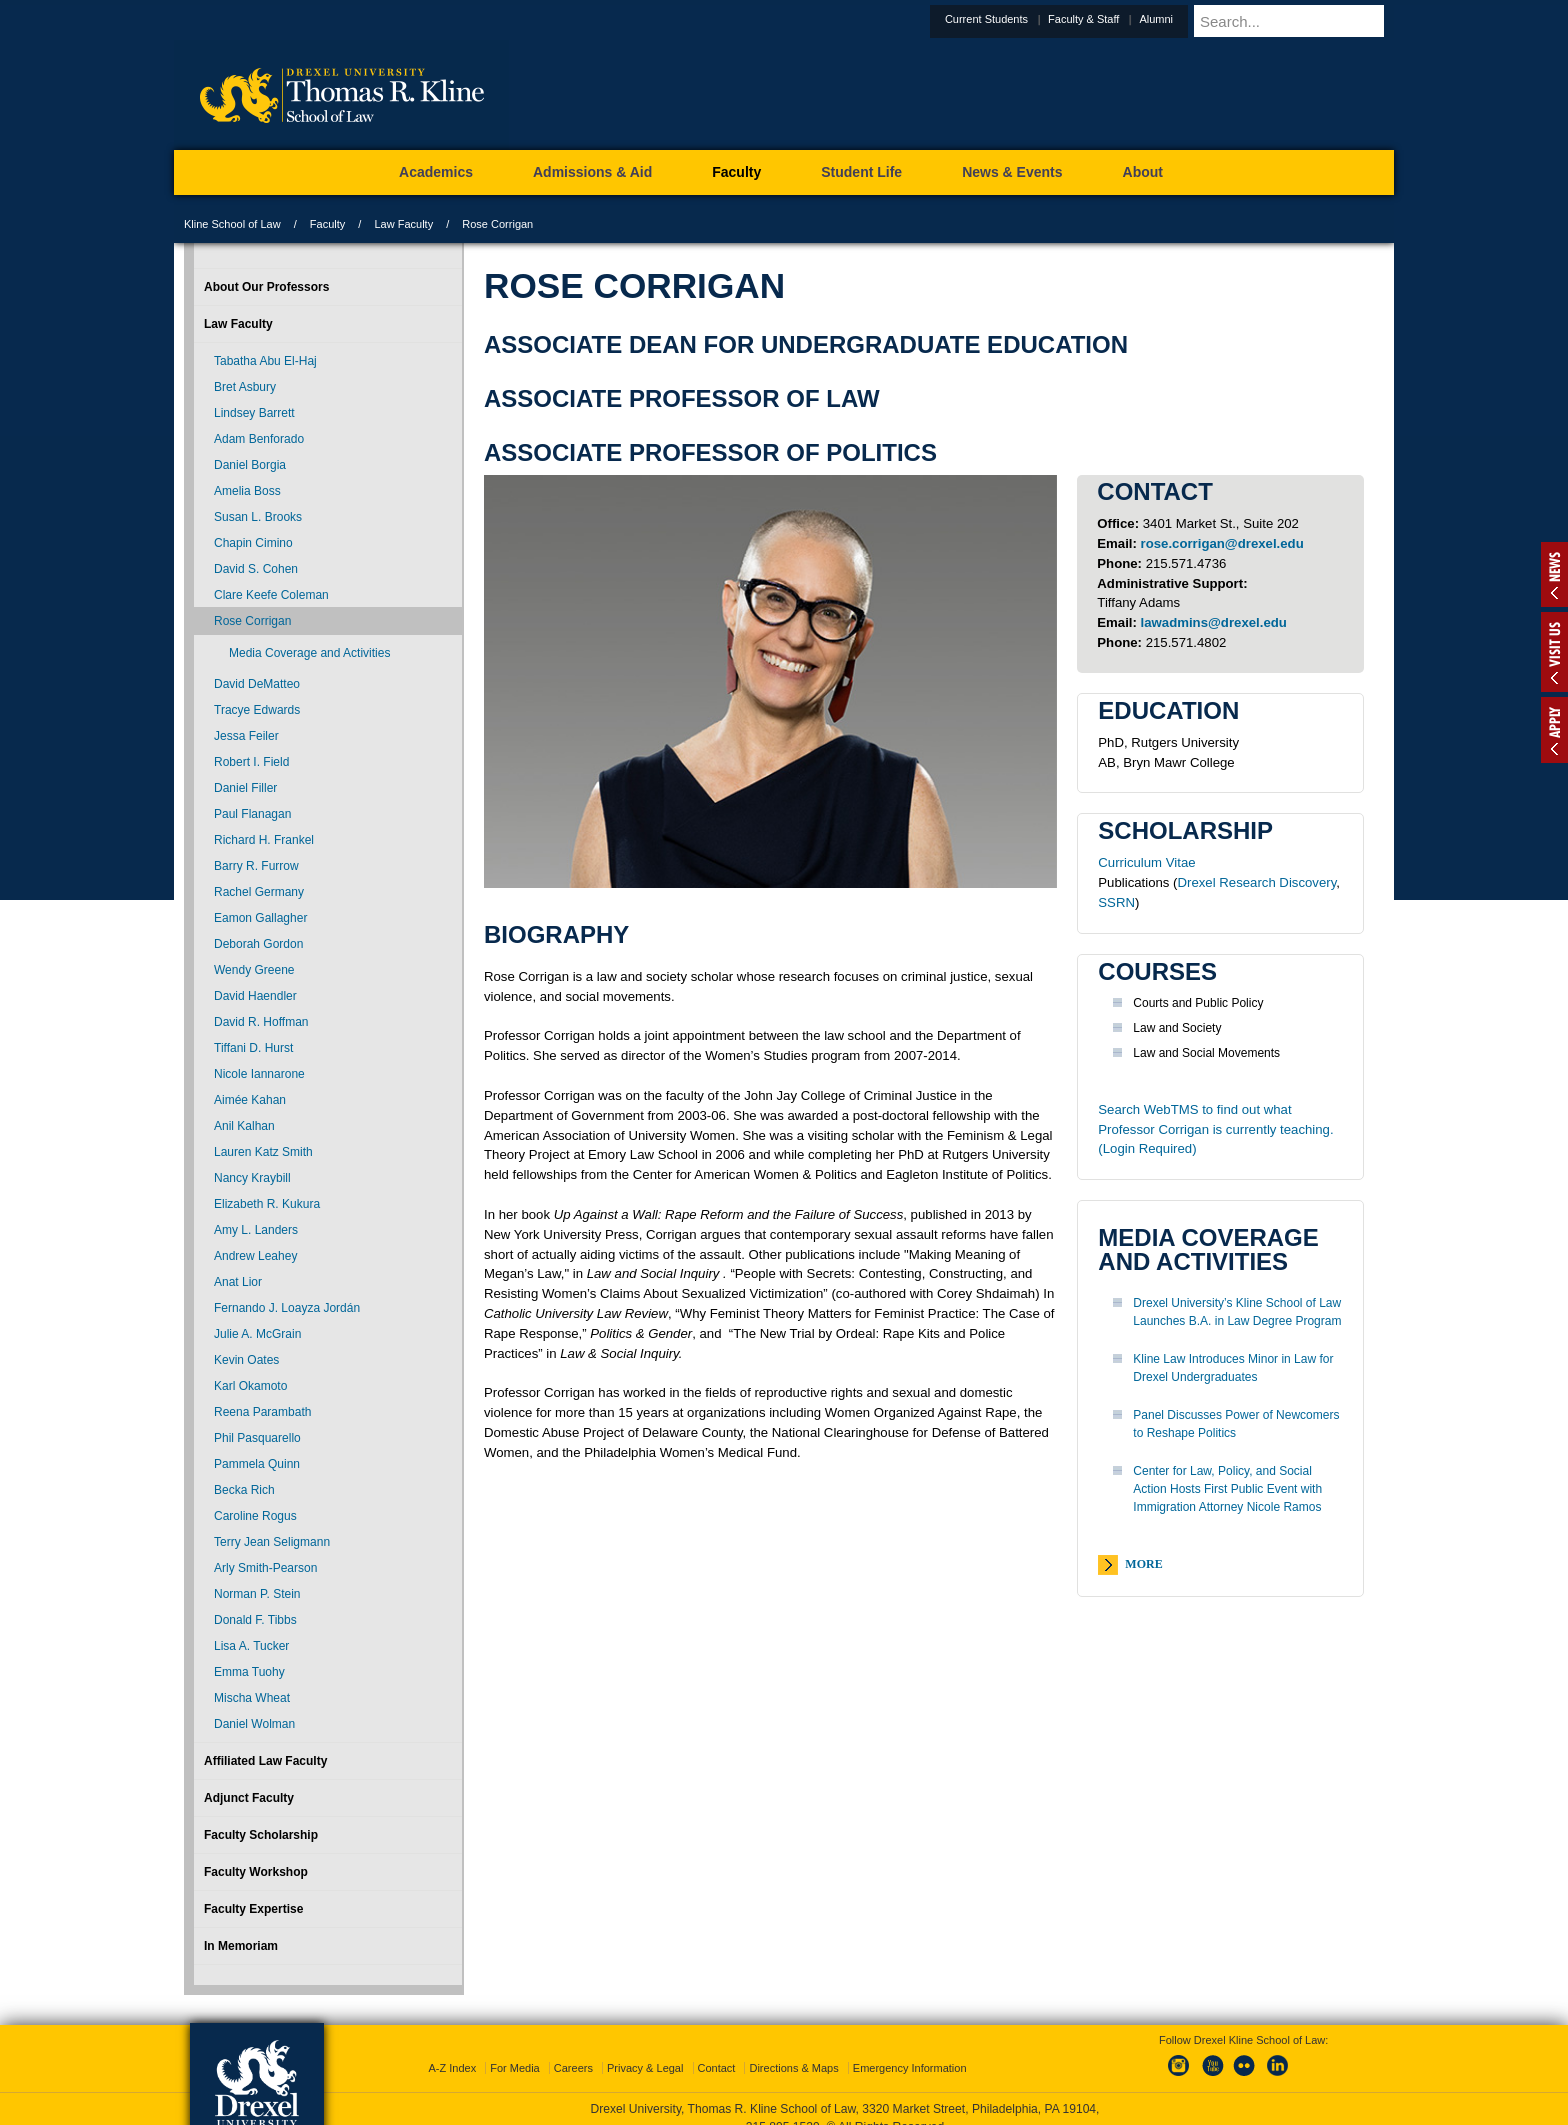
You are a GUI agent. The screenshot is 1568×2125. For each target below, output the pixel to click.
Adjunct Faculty (249, 1798)
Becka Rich (244, 1490)
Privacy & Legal (645, 2050)
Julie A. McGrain (257, 1334)
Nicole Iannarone (259, 1074)
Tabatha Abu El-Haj (265, 361)
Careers (573, 2050)
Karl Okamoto (250, 1386)
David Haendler (255, 996)
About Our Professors (266, 287)
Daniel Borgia (250, 465)
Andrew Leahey (255, 1256)
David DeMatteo (257, 684)
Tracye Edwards (257, 710)
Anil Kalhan (244, 1126)
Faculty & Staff (1132, 19)
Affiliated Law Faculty (265, 1761)
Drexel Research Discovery (1257, 882)
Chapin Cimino (253, 543)
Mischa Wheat (252, 1698)
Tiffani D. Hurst (253, 1048)
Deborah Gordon (258, 944)
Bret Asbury (245, 387)
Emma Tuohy (249, 1672)
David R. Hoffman (261, 1022)
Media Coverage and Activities (309, 653)
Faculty (327, 224)
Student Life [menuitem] (861, 172)
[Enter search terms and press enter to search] (1318, 21)
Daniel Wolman (254, 1724)
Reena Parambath (262, 1412)
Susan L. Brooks (258, 517)
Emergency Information (910, 2050)
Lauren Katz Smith (263, 1152)
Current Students (1035, 19)
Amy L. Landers (256, 1230)
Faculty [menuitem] (736, 172)
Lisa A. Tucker (251, 1646)
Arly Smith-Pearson (265, 1568)
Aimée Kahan (250, 1100)
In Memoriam (241, 1946)
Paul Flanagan (252, 814)
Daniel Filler (245, 788)
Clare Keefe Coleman (271, 595)
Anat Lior (238, 1282)
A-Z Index (452, 2050)
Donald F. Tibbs (255, 1620)
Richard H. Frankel (264, 840)
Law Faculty (403, 224)
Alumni (1205, 19)
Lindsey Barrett (254, 413)
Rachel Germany (259, 892)
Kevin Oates (246, 1360)
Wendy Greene (254, 970)
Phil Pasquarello (257, 1438)
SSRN (1116, 902)
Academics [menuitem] (436, 172)
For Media (515, 2050)
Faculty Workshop (256, 1872)
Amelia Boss (247, 491)
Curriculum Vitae (1146, 862)
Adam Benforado (259, 439)
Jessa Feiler (246, 736)
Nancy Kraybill (252, 1178)
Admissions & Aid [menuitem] (592, 172)
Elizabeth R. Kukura (267, 1204)
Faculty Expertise (253, 1909)
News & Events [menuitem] (1012, 172)
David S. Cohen (256, 569)
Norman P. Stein (257, 1594)
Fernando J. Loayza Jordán (287, 1308)
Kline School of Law (232, 224)
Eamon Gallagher (260, 918)
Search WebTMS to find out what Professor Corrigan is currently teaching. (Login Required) (1215, 1129)
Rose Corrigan (252, 621)
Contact (717, 2050)
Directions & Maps (793, 2050)
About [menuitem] (1143, 172)
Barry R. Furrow (256, 866)
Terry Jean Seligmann (272, 1542)
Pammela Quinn (257, 1464)
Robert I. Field (251, 762)
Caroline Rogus (255, 1516)
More (1143, 1564)
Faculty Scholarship (261, 1835)
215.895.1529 (783, 2109)
